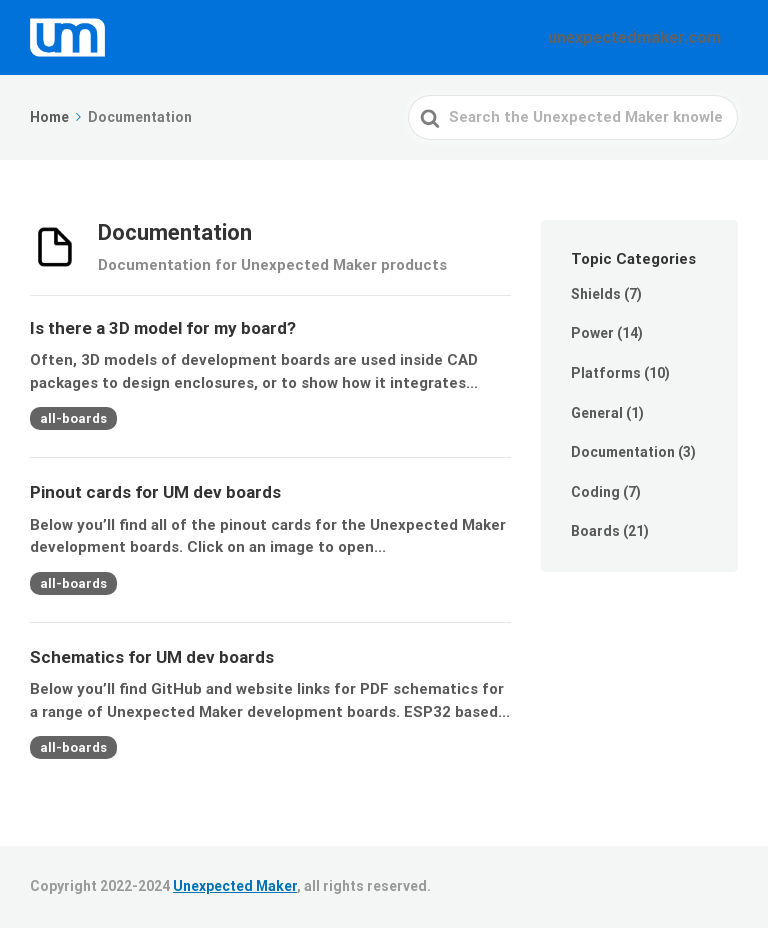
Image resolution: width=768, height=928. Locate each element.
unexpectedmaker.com (646, 37)
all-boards (73, 418)
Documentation (623, 452)
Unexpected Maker (235, 886)
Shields (596, 294)
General (597, 413)
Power (592, 333)
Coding (595, 492)
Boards (595, 531)
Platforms (606, 373)
